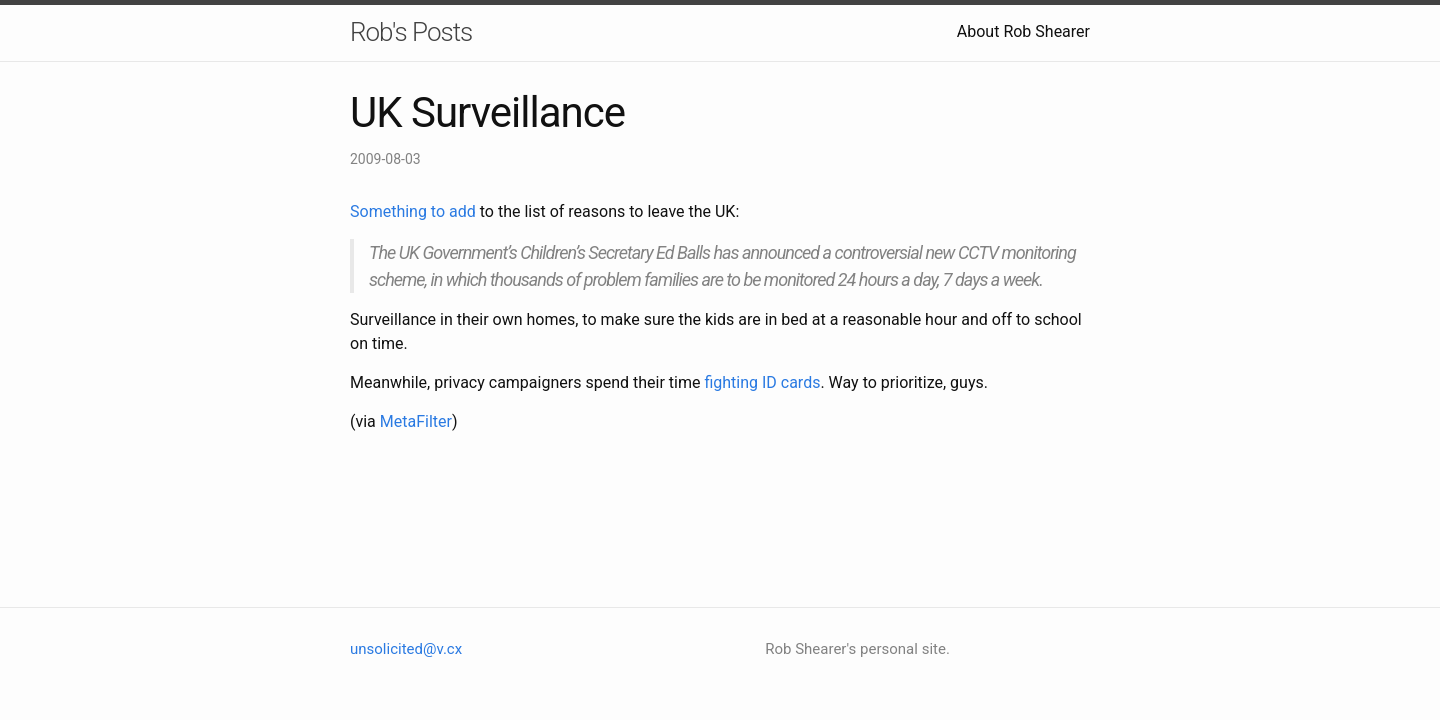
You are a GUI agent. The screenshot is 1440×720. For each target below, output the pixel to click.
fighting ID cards (762, 382)
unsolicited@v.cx (406, 649)
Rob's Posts (411, 32)
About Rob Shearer (1023, 31)
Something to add (413, 211)
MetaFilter (416, 421)
